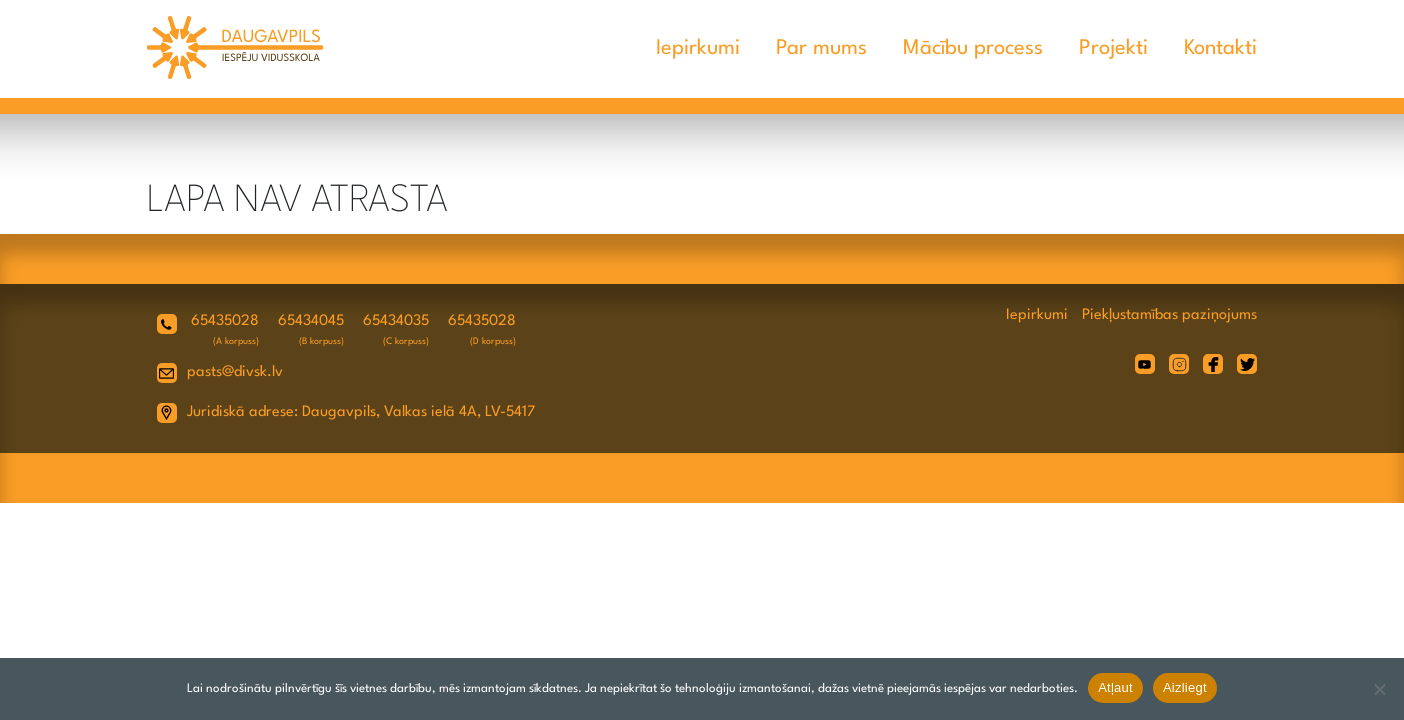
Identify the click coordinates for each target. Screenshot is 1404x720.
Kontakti (1220, 48)
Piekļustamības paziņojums (1169, 315)
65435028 (225, 321)
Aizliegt (1185, 687)
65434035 (396, 321)
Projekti (1113, 48)
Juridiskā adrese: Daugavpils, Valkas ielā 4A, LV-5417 (361, 412)
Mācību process (973, 48)
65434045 (311, 321)
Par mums (821, 48)
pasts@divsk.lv (235, 372)
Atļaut (1115, 687)
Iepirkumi (698, 48)
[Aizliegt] (1379, 689)
